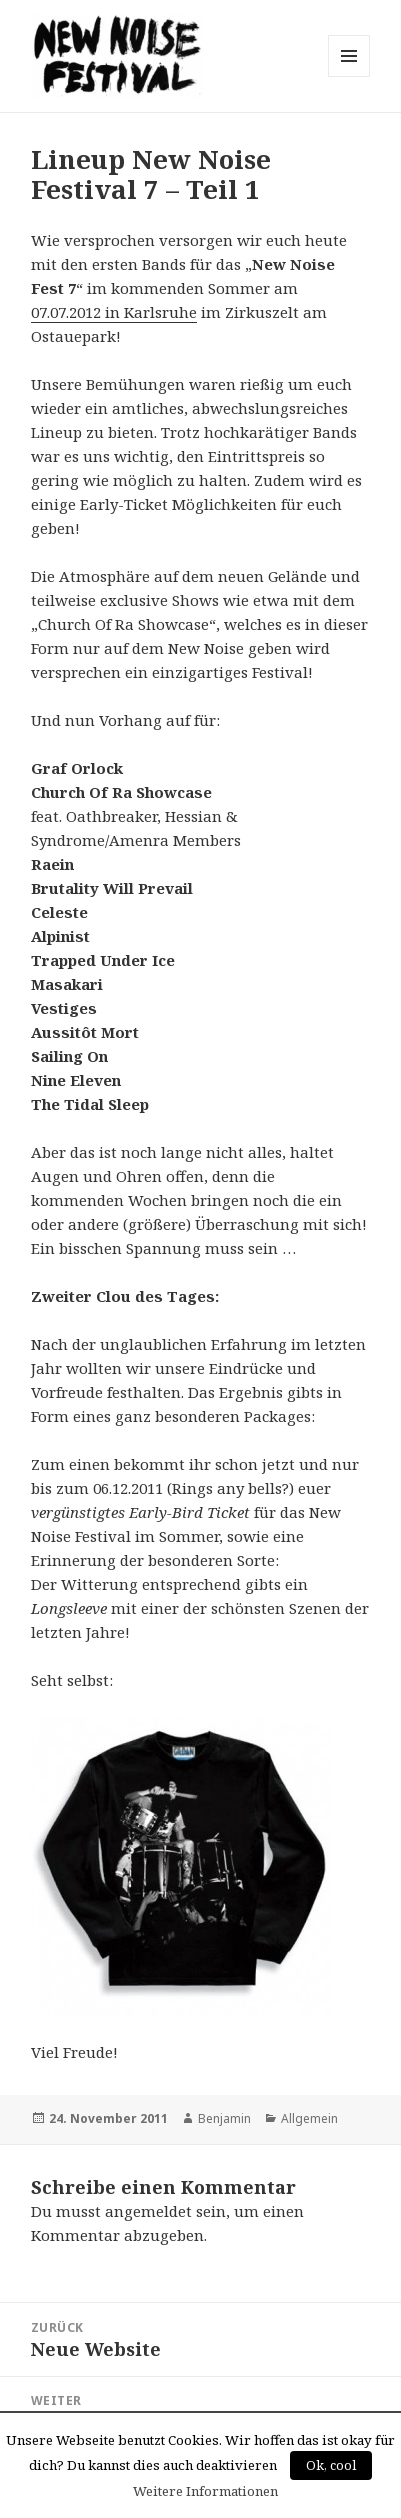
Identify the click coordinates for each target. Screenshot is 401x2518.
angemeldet (148, 2211)
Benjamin (224, 2118)
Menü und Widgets (349, 76)
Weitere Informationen (205, 2491)
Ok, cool (331, 2465)
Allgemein (309, 2118)
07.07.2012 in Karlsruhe (114, 312)
